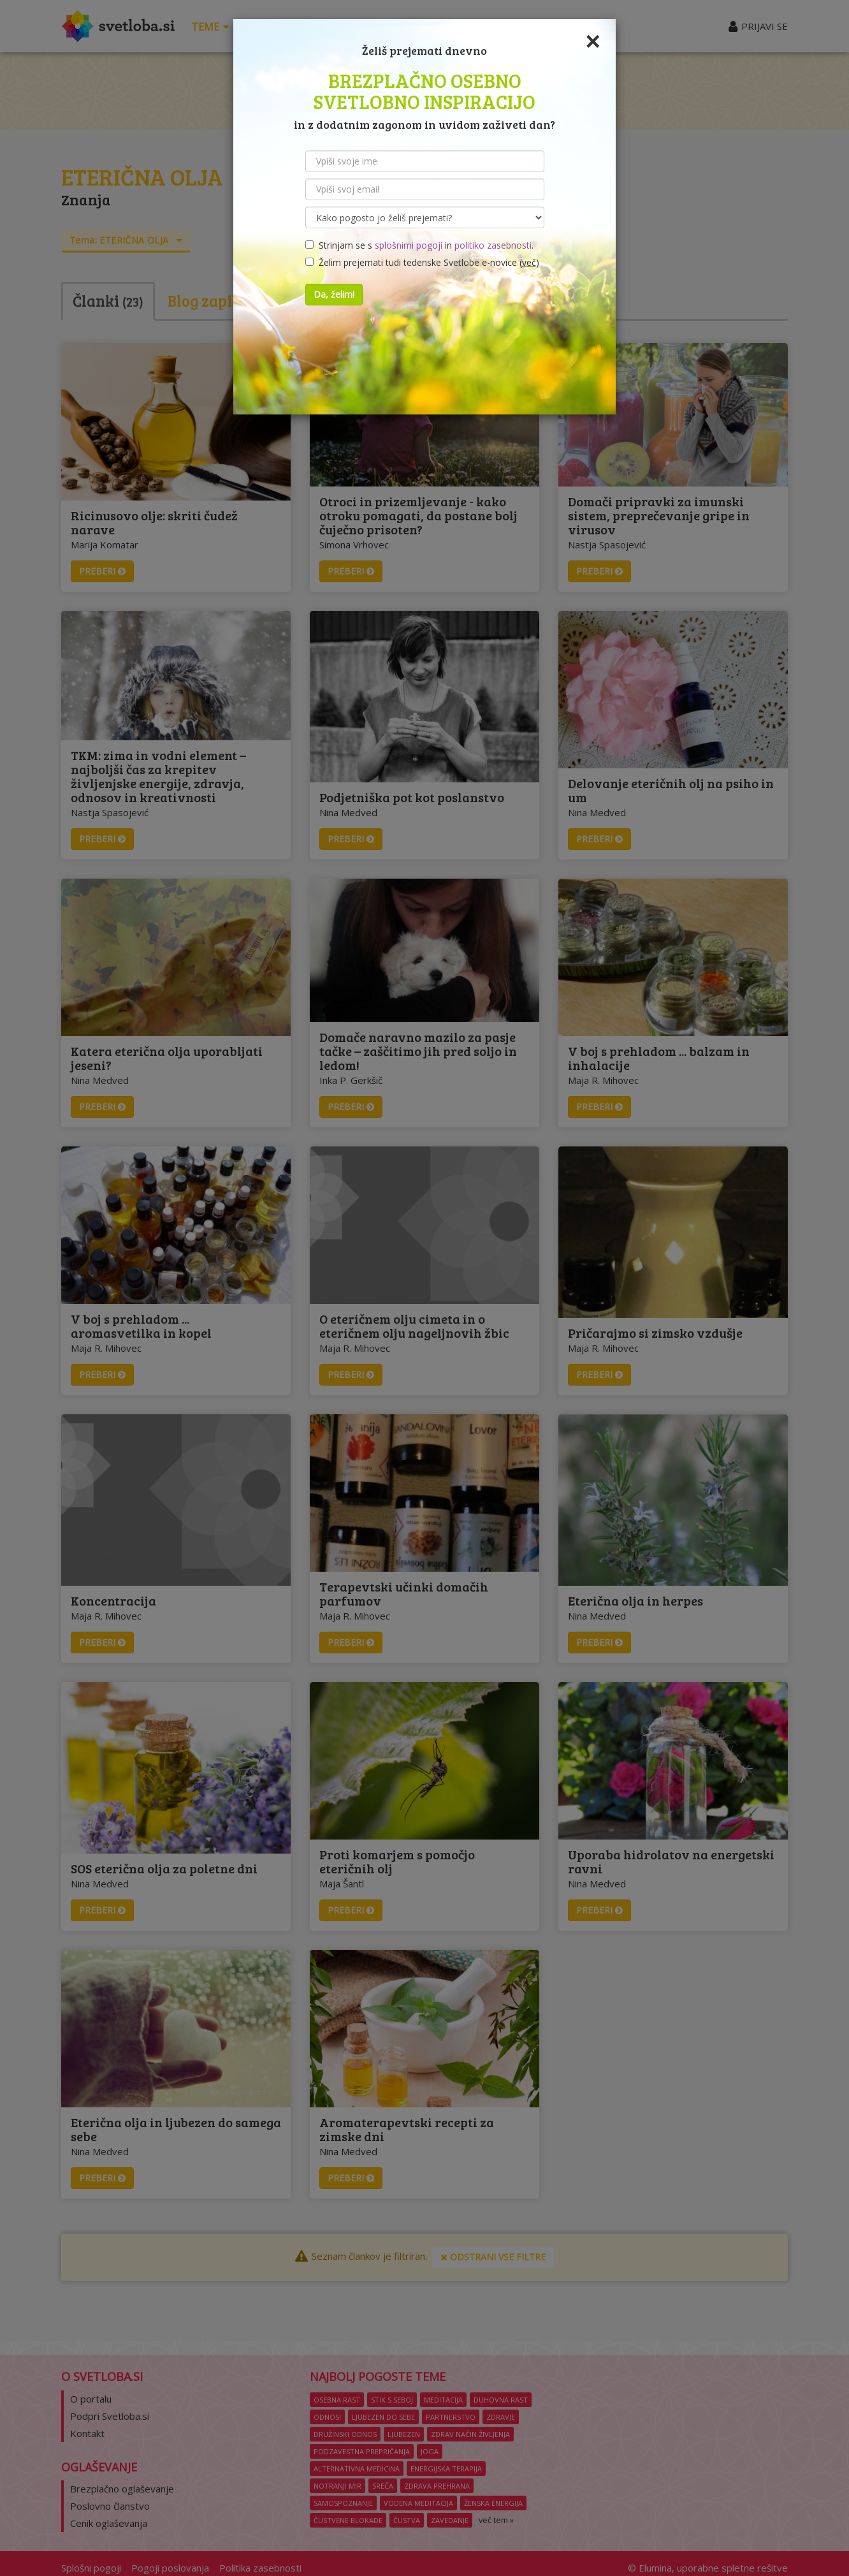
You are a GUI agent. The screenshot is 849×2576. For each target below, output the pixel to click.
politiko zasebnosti (493, 245)
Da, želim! (334, 294)
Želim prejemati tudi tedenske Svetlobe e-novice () (422, 262)
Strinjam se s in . (419, 245)
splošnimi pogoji (408, 245)
